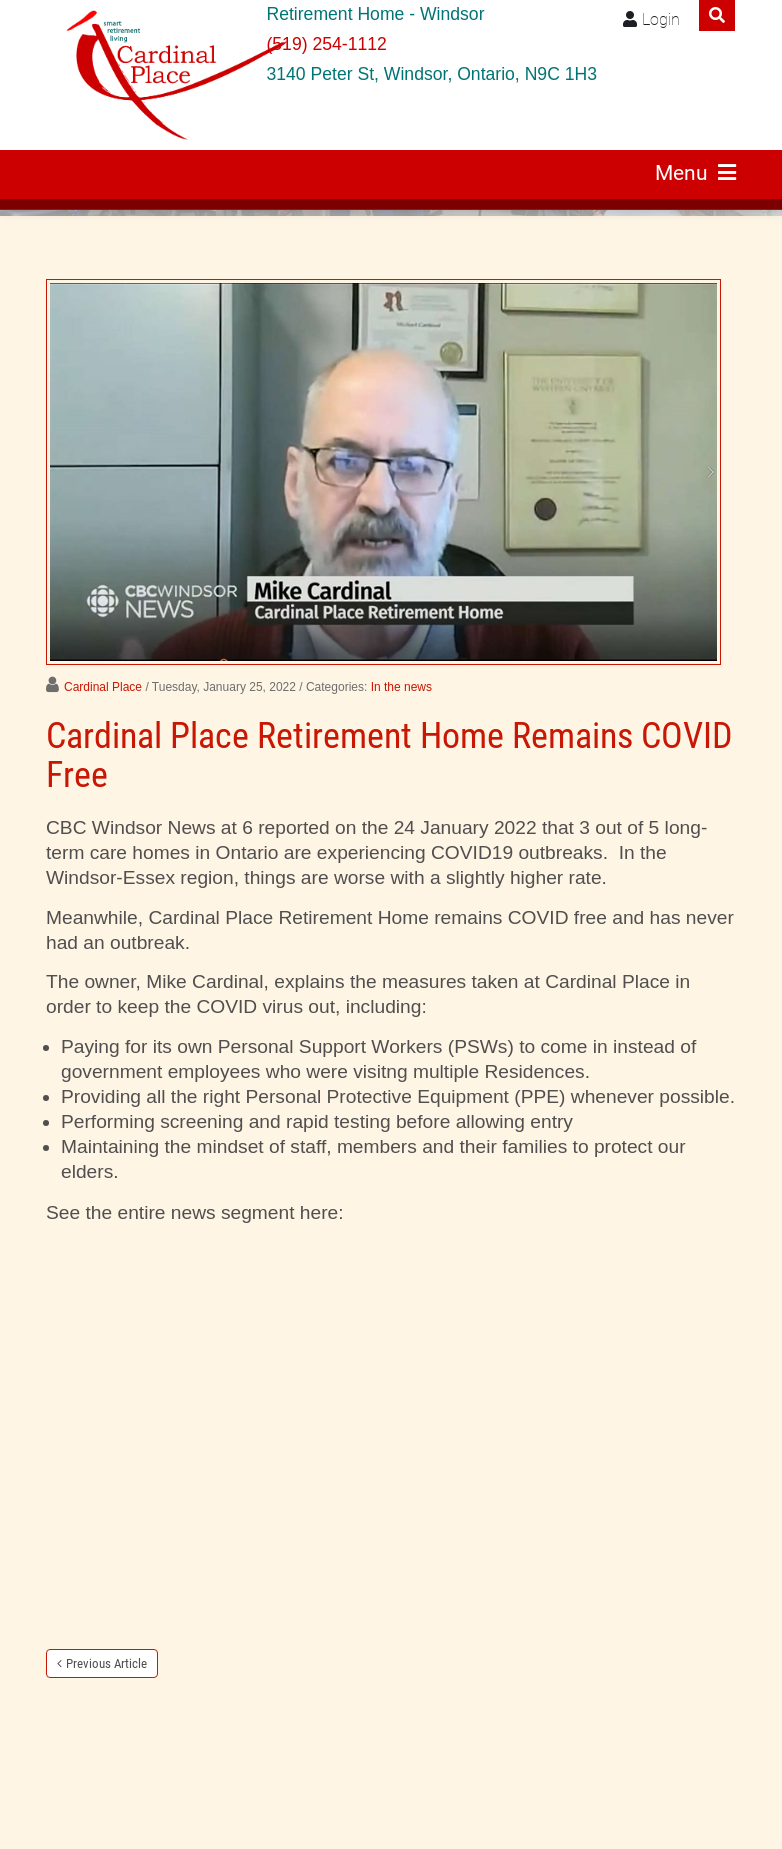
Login (661, 19)
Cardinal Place (103, 687)
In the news (401, 687)
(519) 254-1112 (326, 44)
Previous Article (106, 1663)
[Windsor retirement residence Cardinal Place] (149, 75)
